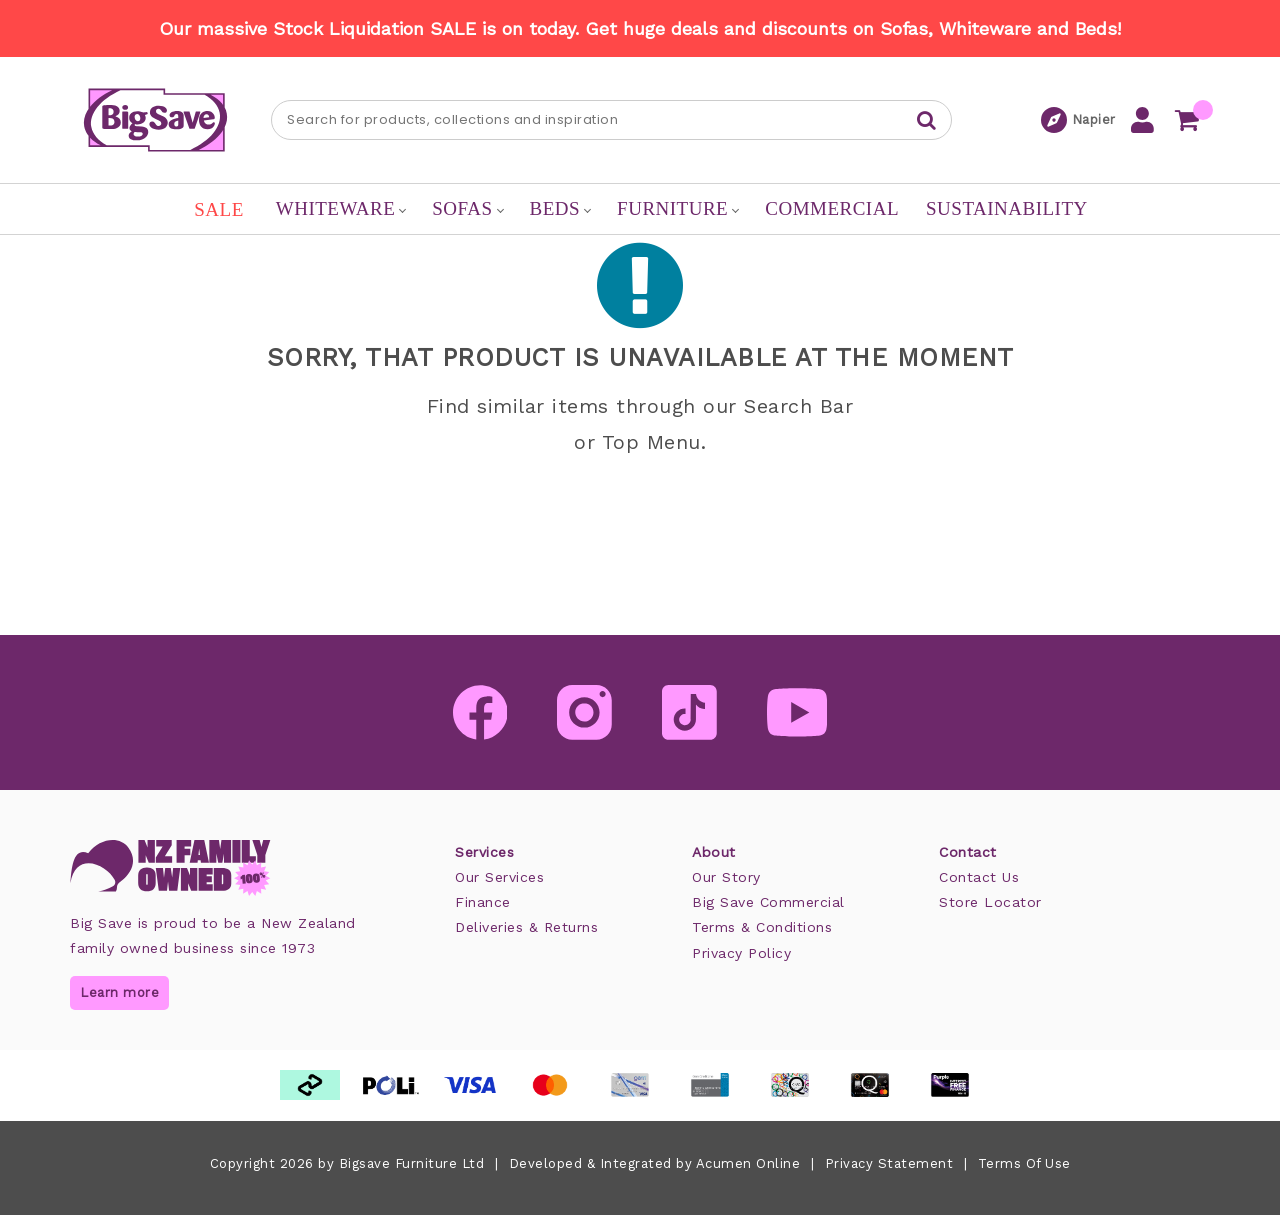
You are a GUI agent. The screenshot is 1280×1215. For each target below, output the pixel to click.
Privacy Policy (741, 953)
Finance (483, 902)
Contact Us (979, 877)
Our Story (726, 877)
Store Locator (990, 902)
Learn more (119, 992)
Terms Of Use (1024, 1163)
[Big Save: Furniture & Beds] (155, 118)
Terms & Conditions (762, 927)
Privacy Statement (889, 1163)
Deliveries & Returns (526, 927)
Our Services (499, 877)
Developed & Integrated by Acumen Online (655, 1163)
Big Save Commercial (768, 902)
